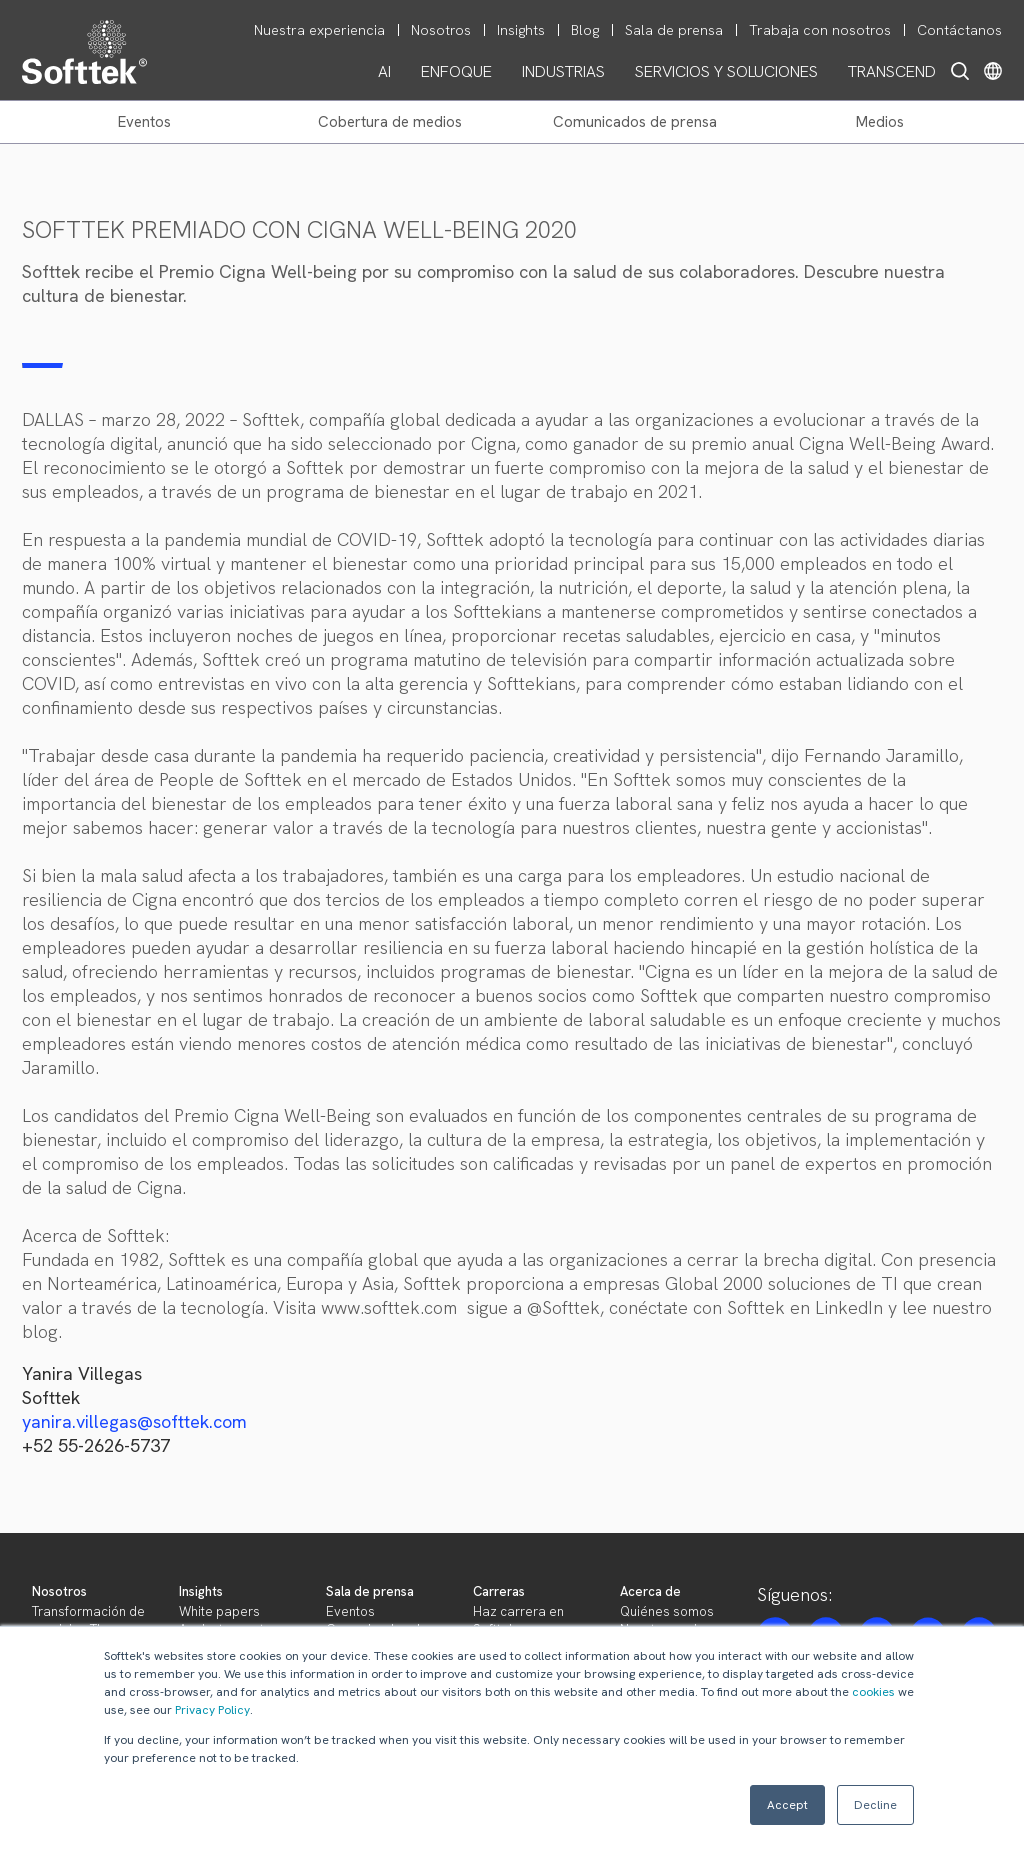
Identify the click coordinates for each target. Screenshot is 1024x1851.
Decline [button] (875, 1805)
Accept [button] (787, 1805)
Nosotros (59, 1591)
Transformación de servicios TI (88, 1620)
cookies (873, 1692)
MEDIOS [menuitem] (880, 122)
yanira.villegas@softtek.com (134, 1421)
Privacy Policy (212, 1710)
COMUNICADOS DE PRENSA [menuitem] (635, 122)
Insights (201, 1591)
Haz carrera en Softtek (518, 1620)
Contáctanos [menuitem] (959, 30)
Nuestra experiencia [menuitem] (319, 30)
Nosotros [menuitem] (441, 30)
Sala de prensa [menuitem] (674, 30)
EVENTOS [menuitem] (144, 122)
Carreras (499, 1591)
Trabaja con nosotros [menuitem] (820, 30)
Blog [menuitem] (585, 30)
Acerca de (650, 1591)
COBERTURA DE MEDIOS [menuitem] (390, 122)
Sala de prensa (370, 1591)
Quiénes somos (667, 1611)
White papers (219, 1611)
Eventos (350, 1611)
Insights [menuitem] (521, 30)
